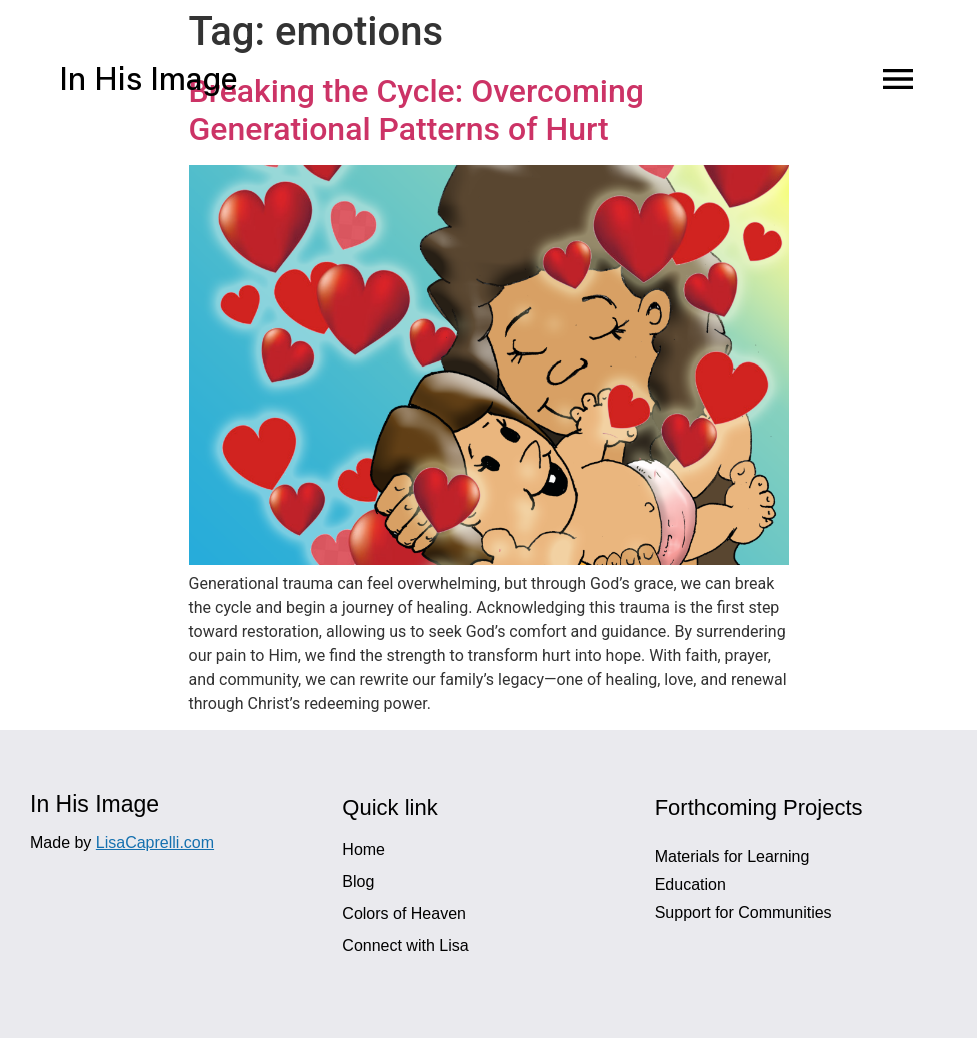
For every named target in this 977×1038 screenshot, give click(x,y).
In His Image (148, 82)
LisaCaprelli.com (155, 842)
